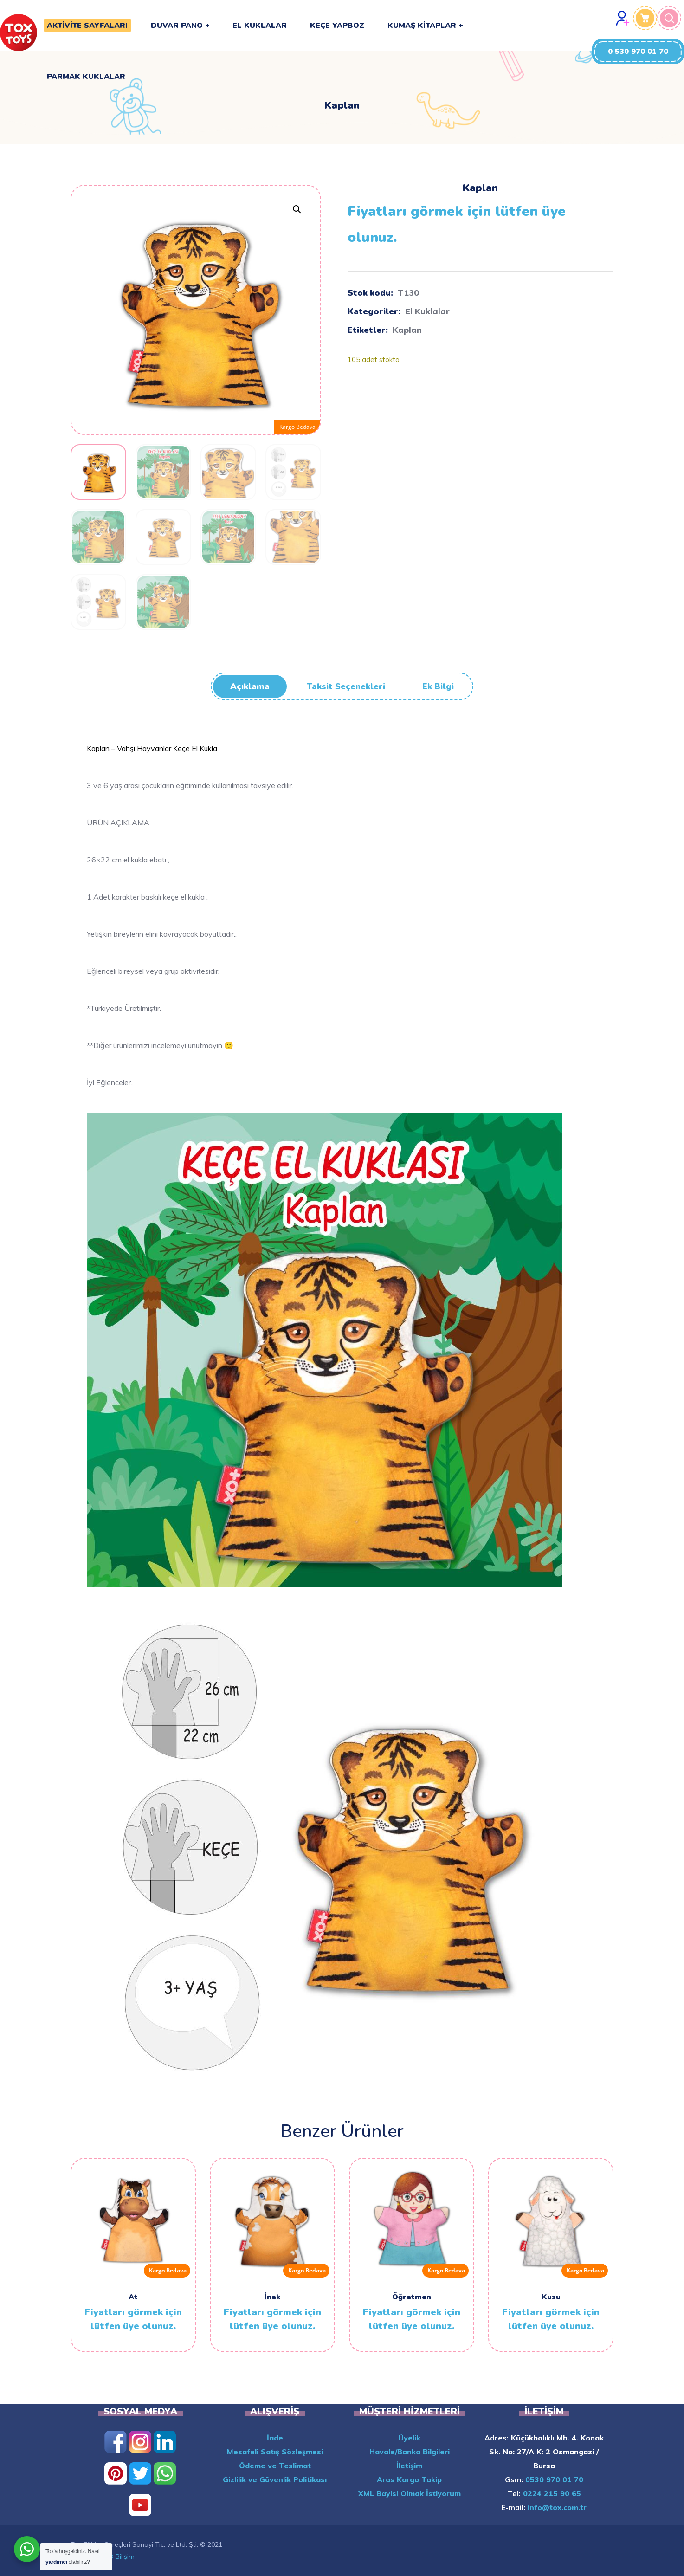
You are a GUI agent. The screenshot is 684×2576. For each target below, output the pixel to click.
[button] (638, 51)
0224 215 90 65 (551, 2493)
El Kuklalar (427, 311)
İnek (272, 2297)
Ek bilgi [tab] (438, 686)
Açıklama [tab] (250, 686)
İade (275, 2437)
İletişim (409, 2465)
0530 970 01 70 (553, 2479)
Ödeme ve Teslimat (275, 2465)
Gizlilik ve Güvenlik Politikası (275, 2479)
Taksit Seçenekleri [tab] (346, 686)
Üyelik (409, 2437)
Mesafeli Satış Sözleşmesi (275, 2451)
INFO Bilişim (117, 2556)
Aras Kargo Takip (409, 2479)
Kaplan (407, 329)
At (133, 2297)
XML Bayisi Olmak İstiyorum (409, 2493)
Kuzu (551, 2297)
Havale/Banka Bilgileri (409, 2451)
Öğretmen (411, 2297)
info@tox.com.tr (556, 2507)
